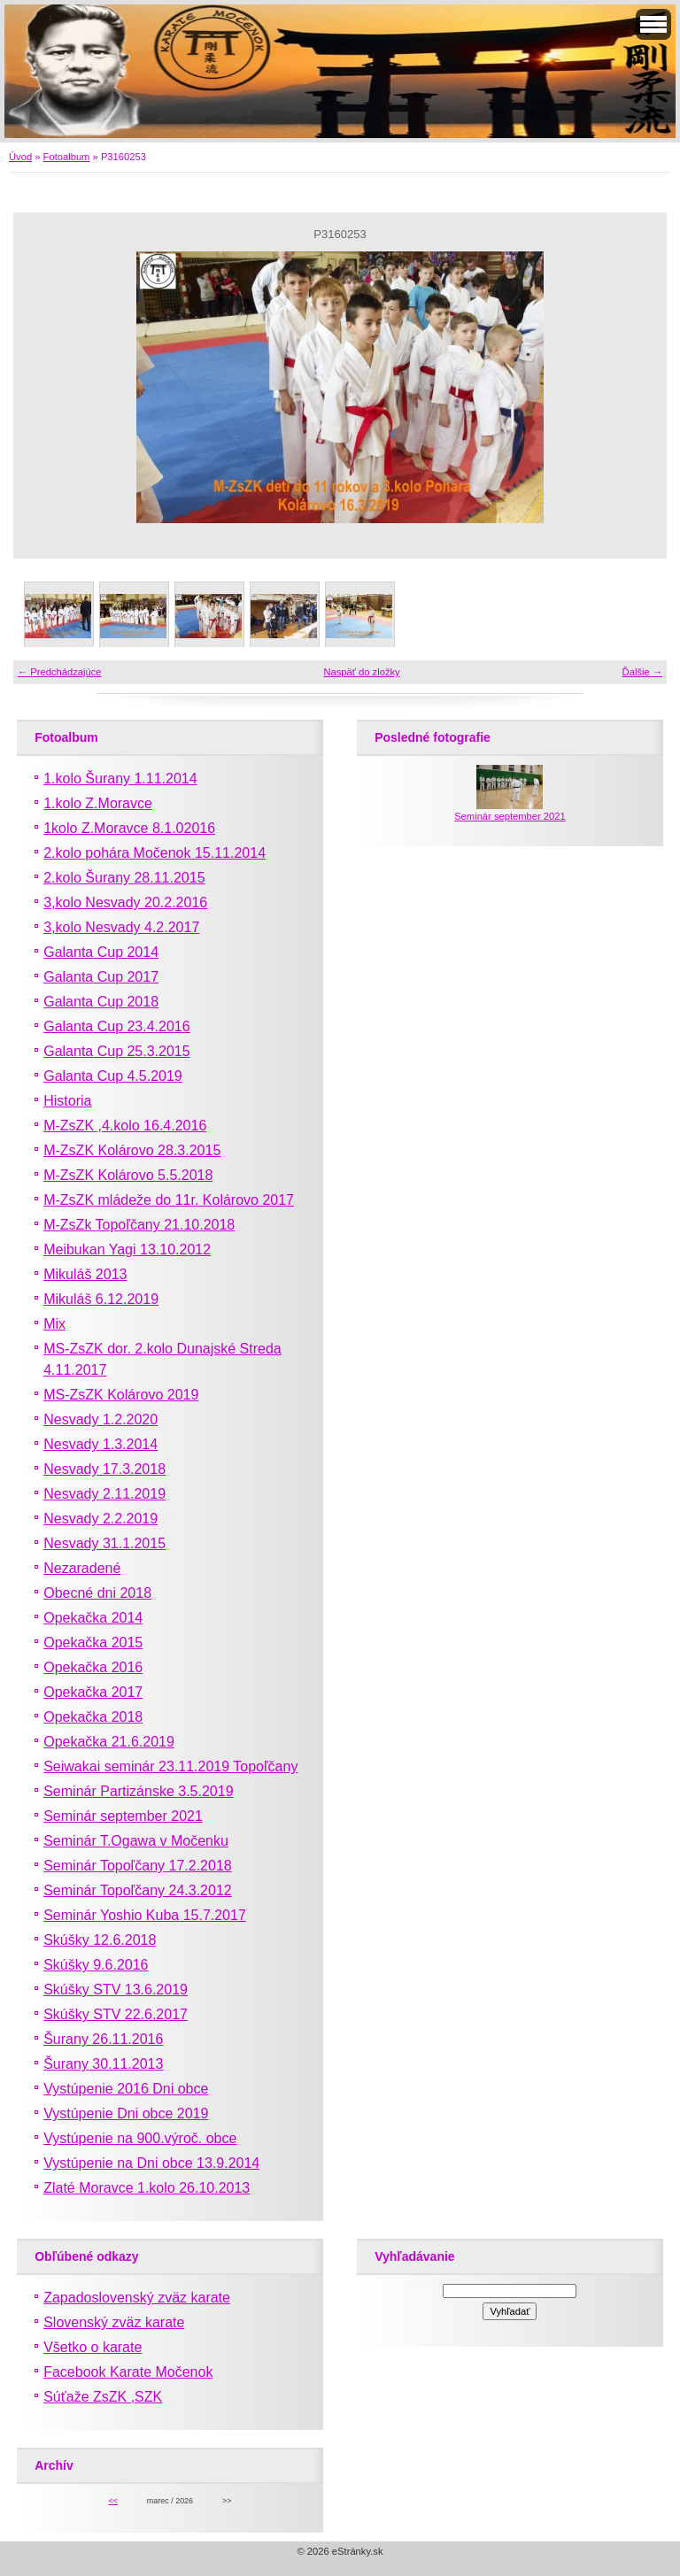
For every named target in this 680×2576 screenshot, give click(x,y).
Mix (54, 1323)
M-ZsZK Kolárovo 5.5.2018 (127, 1175)
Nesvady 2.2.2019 (100, 1518)
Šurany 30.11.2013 (103, 2063)
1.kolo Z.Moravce (97, 803)
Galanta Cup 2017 (100, 976)
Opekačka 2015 (93, 1642)
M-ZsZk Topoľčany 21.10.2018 (139, 1224)
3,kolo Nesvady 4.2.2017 (121, 927)
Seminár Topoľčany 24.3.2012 (137, 1890)
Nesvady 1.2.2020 (100, 1419)
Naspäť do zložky (361, 672)
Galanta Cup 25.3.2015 (116, 1051)
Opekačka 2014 (93, 1617)
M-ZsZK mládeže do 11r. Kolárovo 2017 (168, 1199)
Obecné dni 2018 (97, 1592)
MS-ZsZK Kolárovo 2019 (120, 1394)
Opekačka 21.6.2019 (108, 1741)
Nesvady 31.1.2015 (104, 1543)
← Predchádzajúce (60, 672)
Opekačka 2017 (93, 1692)
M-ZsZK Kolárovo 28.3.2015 (131, 1150)
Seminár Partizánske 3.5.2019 (138, 1791)
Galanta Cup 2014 (100, 952)
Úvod (20, 156)
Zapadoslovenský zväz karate (136, 2297)
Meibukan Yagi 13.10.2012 (127, 1249)
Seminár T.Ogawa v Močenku (135, 1840)
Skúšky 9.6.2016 (95, 1964)
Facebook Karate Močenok (127, 2371)
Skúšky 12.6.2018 (99, 1939)
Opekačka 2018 (93, 1716)
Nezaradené (81, 1568)
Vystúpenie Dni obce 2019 (125, 2113)
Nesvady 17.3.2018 (104, 1469)
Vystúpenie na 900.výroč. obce (139, 2138)
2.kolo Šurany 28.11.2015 (124, 877)
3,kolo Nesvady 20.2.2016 (125, 902)
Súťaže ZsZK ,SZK (102, 2396)
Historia (67, 1100)
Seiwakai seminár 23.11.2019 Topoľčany (170, 1766)
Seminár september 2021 (123, 1816)
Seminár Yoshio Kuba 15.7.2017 (144, 1915)
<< (112, 2500)
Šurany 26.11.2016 (103, 2039)
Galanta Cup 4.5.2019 (112, 1076)
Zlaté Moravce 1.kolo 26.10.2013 (146, 2187)
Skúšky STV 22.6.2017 (115, 2014)
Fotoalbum (66, 156)
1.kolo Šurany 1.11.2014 (120, 778)
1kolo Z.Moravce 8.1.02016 (129, 828)
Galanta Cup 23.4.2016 (116, 1026)
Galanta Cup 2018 (100, 1001)
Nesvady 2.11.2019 (104, 1493)
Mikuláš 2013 (85, 1274)
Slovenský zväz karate (113, 2322)
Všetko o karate (92, 2347)
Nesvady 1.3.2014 (100, 1444)
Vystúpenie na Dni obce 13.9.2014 (151, 2163)
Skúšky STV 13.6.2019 (115, 1989)
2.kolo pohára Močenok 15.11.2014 (154, 852)
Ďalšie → (642, 672)
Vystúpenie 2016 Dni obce (125, 2088)
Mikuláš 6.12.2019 (100, 1299)
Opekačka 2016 (93, 1667)
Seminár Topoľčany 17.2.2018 (137, 1865)
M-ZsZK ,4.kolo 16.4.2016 (124, 1125)
